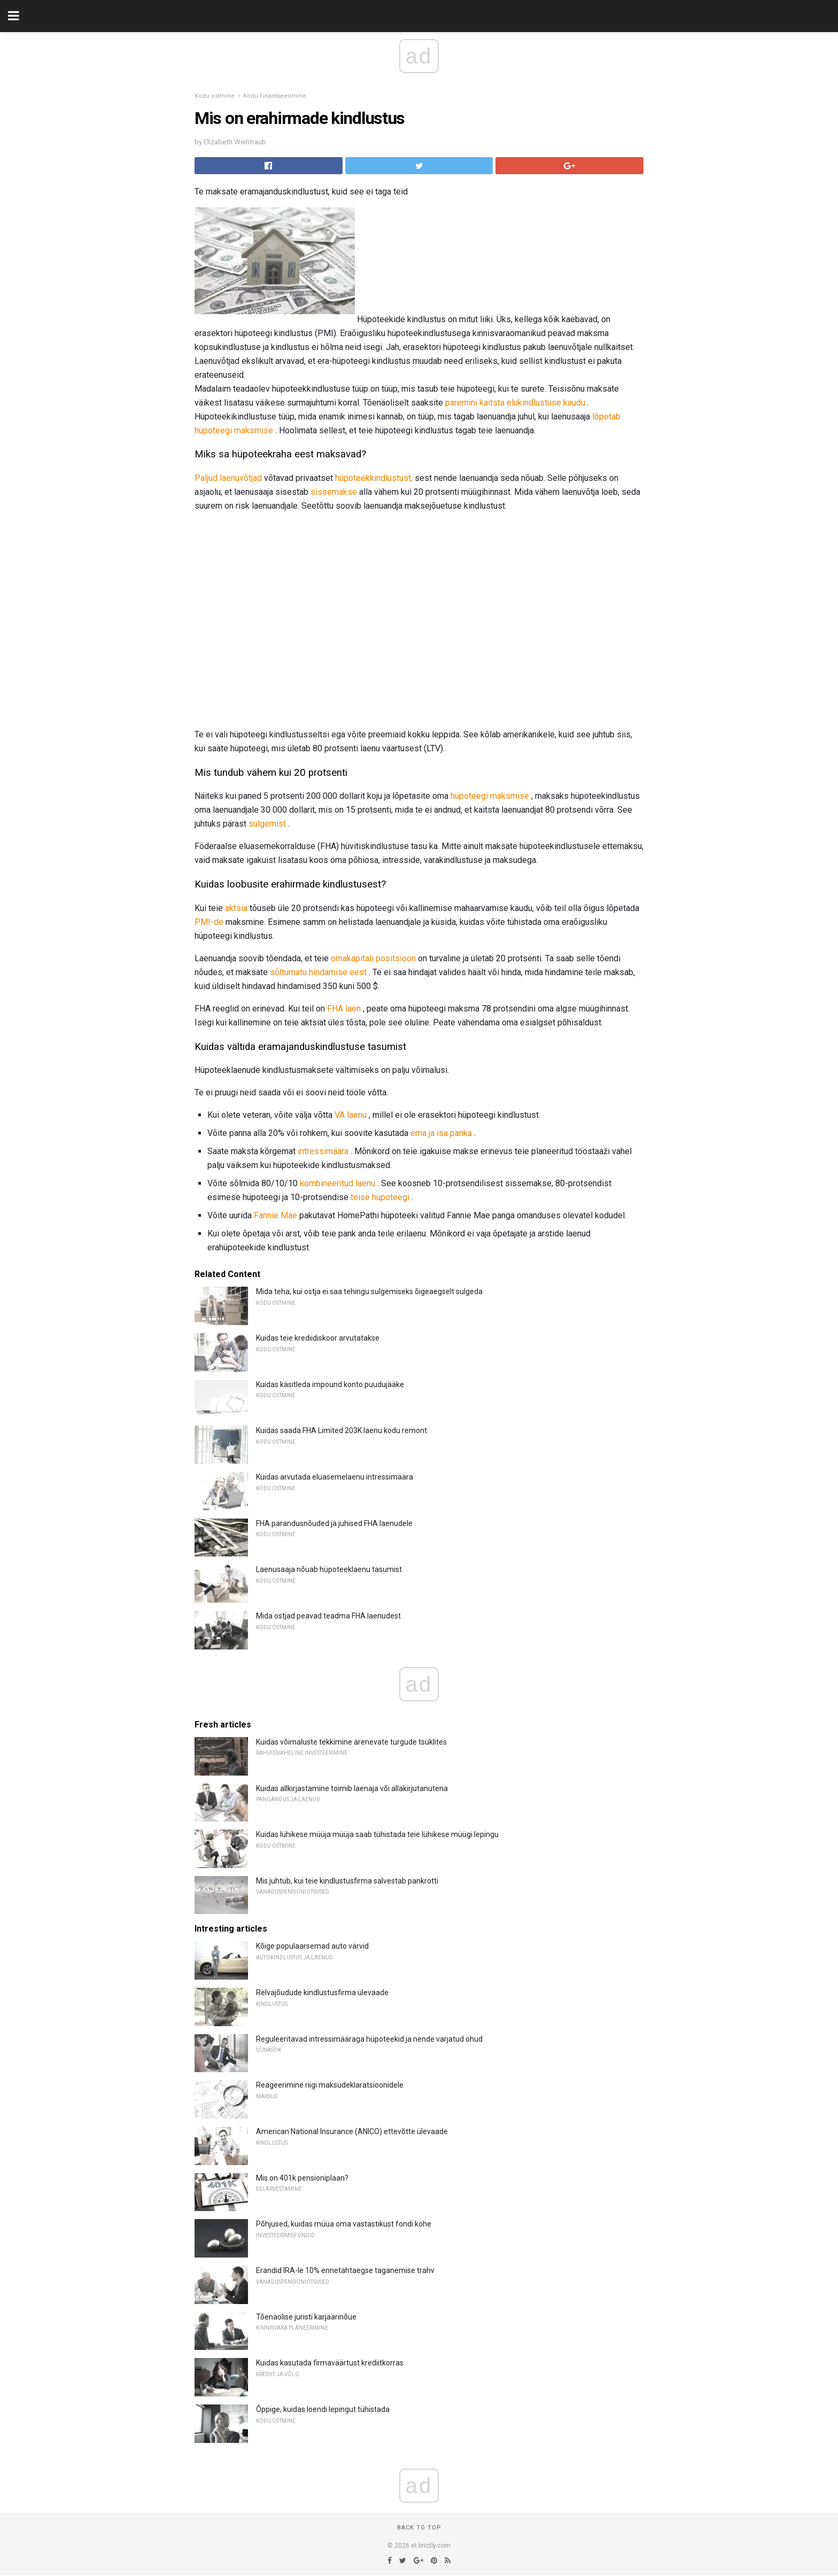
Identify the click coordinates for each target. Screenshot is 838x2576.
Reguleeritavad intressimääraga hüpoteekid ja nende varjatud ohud (369, 2039)
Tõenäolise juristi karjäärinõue (306, 2317)
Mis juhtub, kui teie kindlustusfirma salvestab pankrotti (347, 1881)
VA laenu (351, 1115)
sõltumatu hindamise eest (318, 972)
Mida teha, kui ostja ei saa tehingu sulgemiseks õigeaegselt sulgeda (369, 1291)
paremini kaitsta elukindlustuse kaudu (515, 403)
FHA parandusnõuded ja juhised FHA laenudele (334, 1523)
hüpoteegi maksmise (490, 796)
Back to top (419, 2527)
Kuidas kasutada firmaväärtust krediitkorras (330, 2363)
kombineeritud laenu (337, 1183)
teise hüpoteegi (380, 1197)
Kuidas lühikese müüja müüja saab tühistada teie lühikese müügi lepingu (377, 1834)
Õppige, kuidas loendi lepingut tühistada (323, 2409)
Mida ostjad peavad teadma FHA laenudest (328, 1616)
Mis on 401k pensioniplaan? (302, 2178)
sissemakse (334, 492)
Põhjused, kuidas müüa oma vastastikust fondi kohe (343, 2224)
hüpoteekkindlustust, (374, 478)
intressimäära (323, 1151)
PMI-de (209, 922)
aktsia (236, 908)
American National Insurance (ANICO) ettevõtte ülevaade (352, 2131)
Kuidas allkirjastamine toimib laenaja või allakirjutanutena (352, 1788)
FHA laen (344, 1008)
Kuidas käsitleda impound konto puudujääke (330, 1384)
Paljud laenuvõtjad (228, 478)
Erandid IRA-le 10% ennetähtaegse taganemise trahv (345, 2270)
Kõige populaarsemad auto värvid (312, 1946)
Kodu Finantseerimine (274, 95)
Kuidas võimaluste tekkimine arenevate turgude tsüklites (351, 1742)
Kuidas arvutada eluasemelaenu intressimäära (334, 1477)
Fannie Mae (275, 1215)
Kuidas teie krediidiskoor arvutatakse (317, 1338)
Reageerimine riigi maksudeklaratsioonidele (330, 2085)
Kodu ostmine (215, 95)
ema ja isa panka (441, 1133)
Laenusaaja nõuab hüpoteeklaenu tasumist (329, 1569)
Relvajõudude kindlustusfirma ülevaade (322, 1992)
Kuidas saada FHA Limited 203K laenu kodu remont (341, 1430)
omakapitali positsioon (373, 958)
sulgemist (267, 824)
